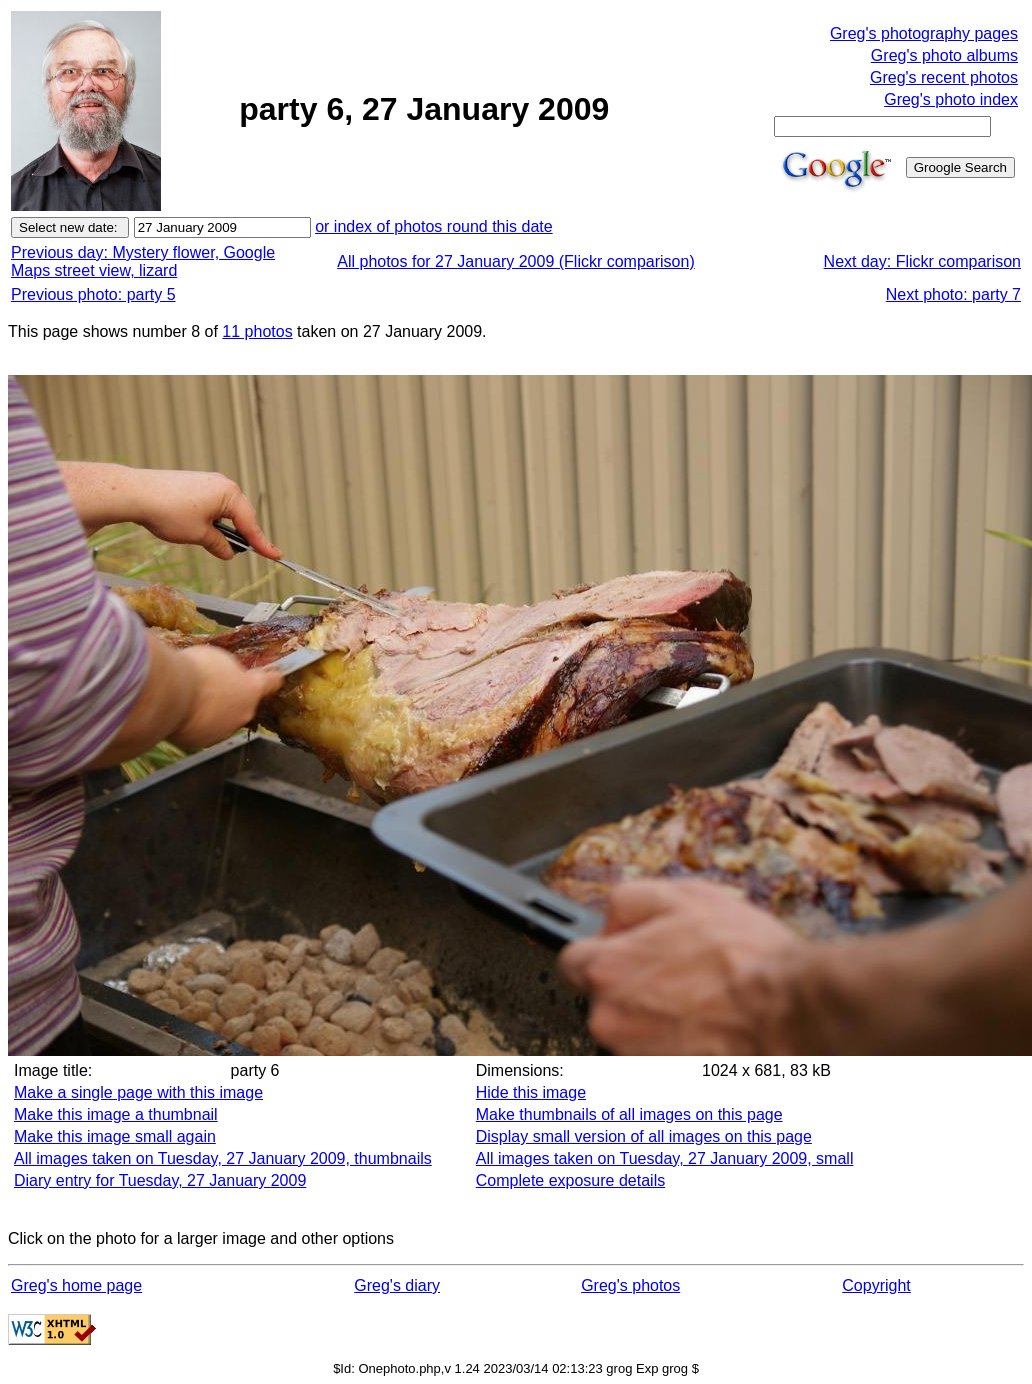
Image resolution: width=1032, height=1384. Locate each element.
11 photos (257, 331)
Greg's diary (397, 1285)
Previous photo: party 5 (93, 294)
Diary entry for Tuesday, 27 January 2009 (160, 1180)
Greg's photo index (951, 99)
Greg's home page (76, 1285)
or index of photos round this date (434, 226)
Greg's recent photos (944, 77)
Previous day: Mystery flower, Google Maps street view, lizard (143, 261)
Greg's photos (630, 1285)
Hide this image (531, 1092)
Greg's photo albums (944, 55)
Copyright (876, 1285)
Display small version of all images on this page (644, 1136)
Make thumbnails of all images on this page (629, 1114)
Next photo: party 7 (953, 294)
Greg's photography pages (924, 33)
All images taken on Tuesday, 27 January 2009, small (665, 1158)
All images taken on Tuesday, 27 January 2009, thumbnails (223, 1158)
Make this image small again (115, 1136)
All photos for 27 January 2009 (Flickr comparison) (516, 261)
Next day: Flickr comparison (922, 261)
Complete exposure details (570, 1180)
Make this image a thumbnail (116, 1114)
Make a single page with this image (138, 1092)
